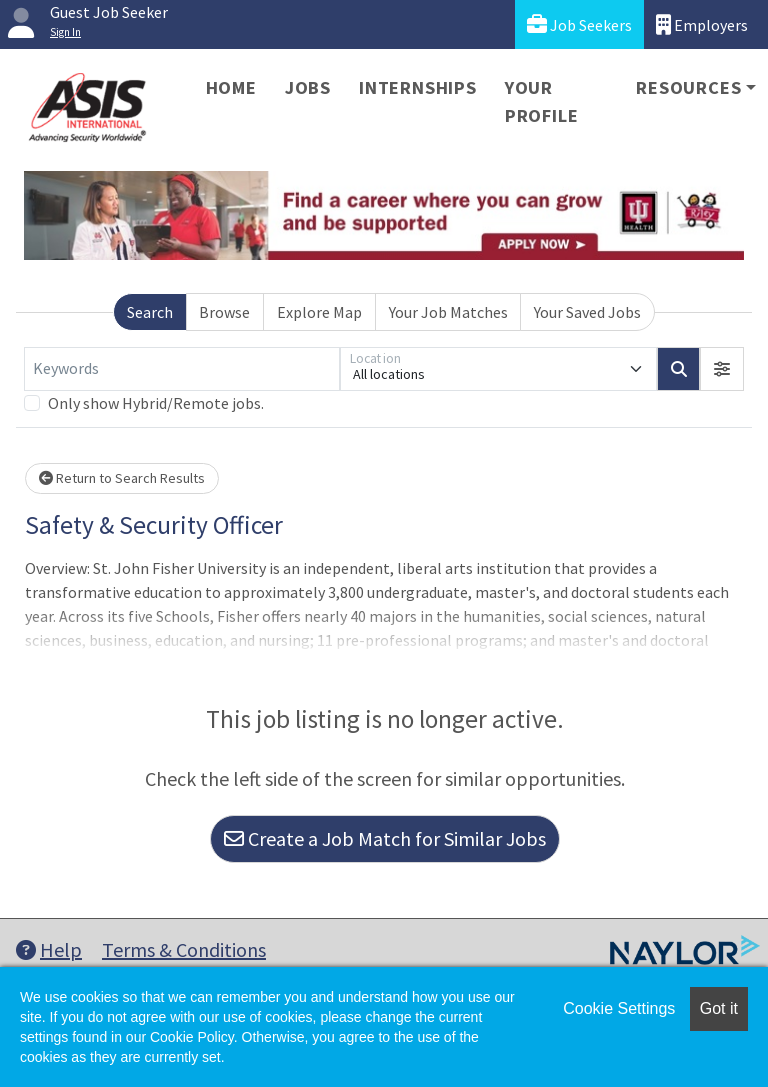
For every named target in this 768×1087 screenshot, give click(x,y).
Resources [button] (688, 87)
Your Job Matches (448, 312)
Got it (719, 1008)
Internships (418, 87)
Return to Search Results (122, 478)
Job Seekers (579, 24)
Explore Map (319, 312)
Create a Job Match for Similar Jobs (385, 838)
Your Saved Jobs (587, 312)
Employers (702, 24)
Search (150, 312)
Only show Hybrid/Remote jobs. (156, 403)
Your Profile (542, 101)
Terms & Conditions (184, 949)
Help (49, 949)
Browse (224, 312)
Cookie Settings (619, 1008)
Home (231, 87)
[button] (722, 369)
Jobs (308, 87)
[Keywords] (182, 369)
